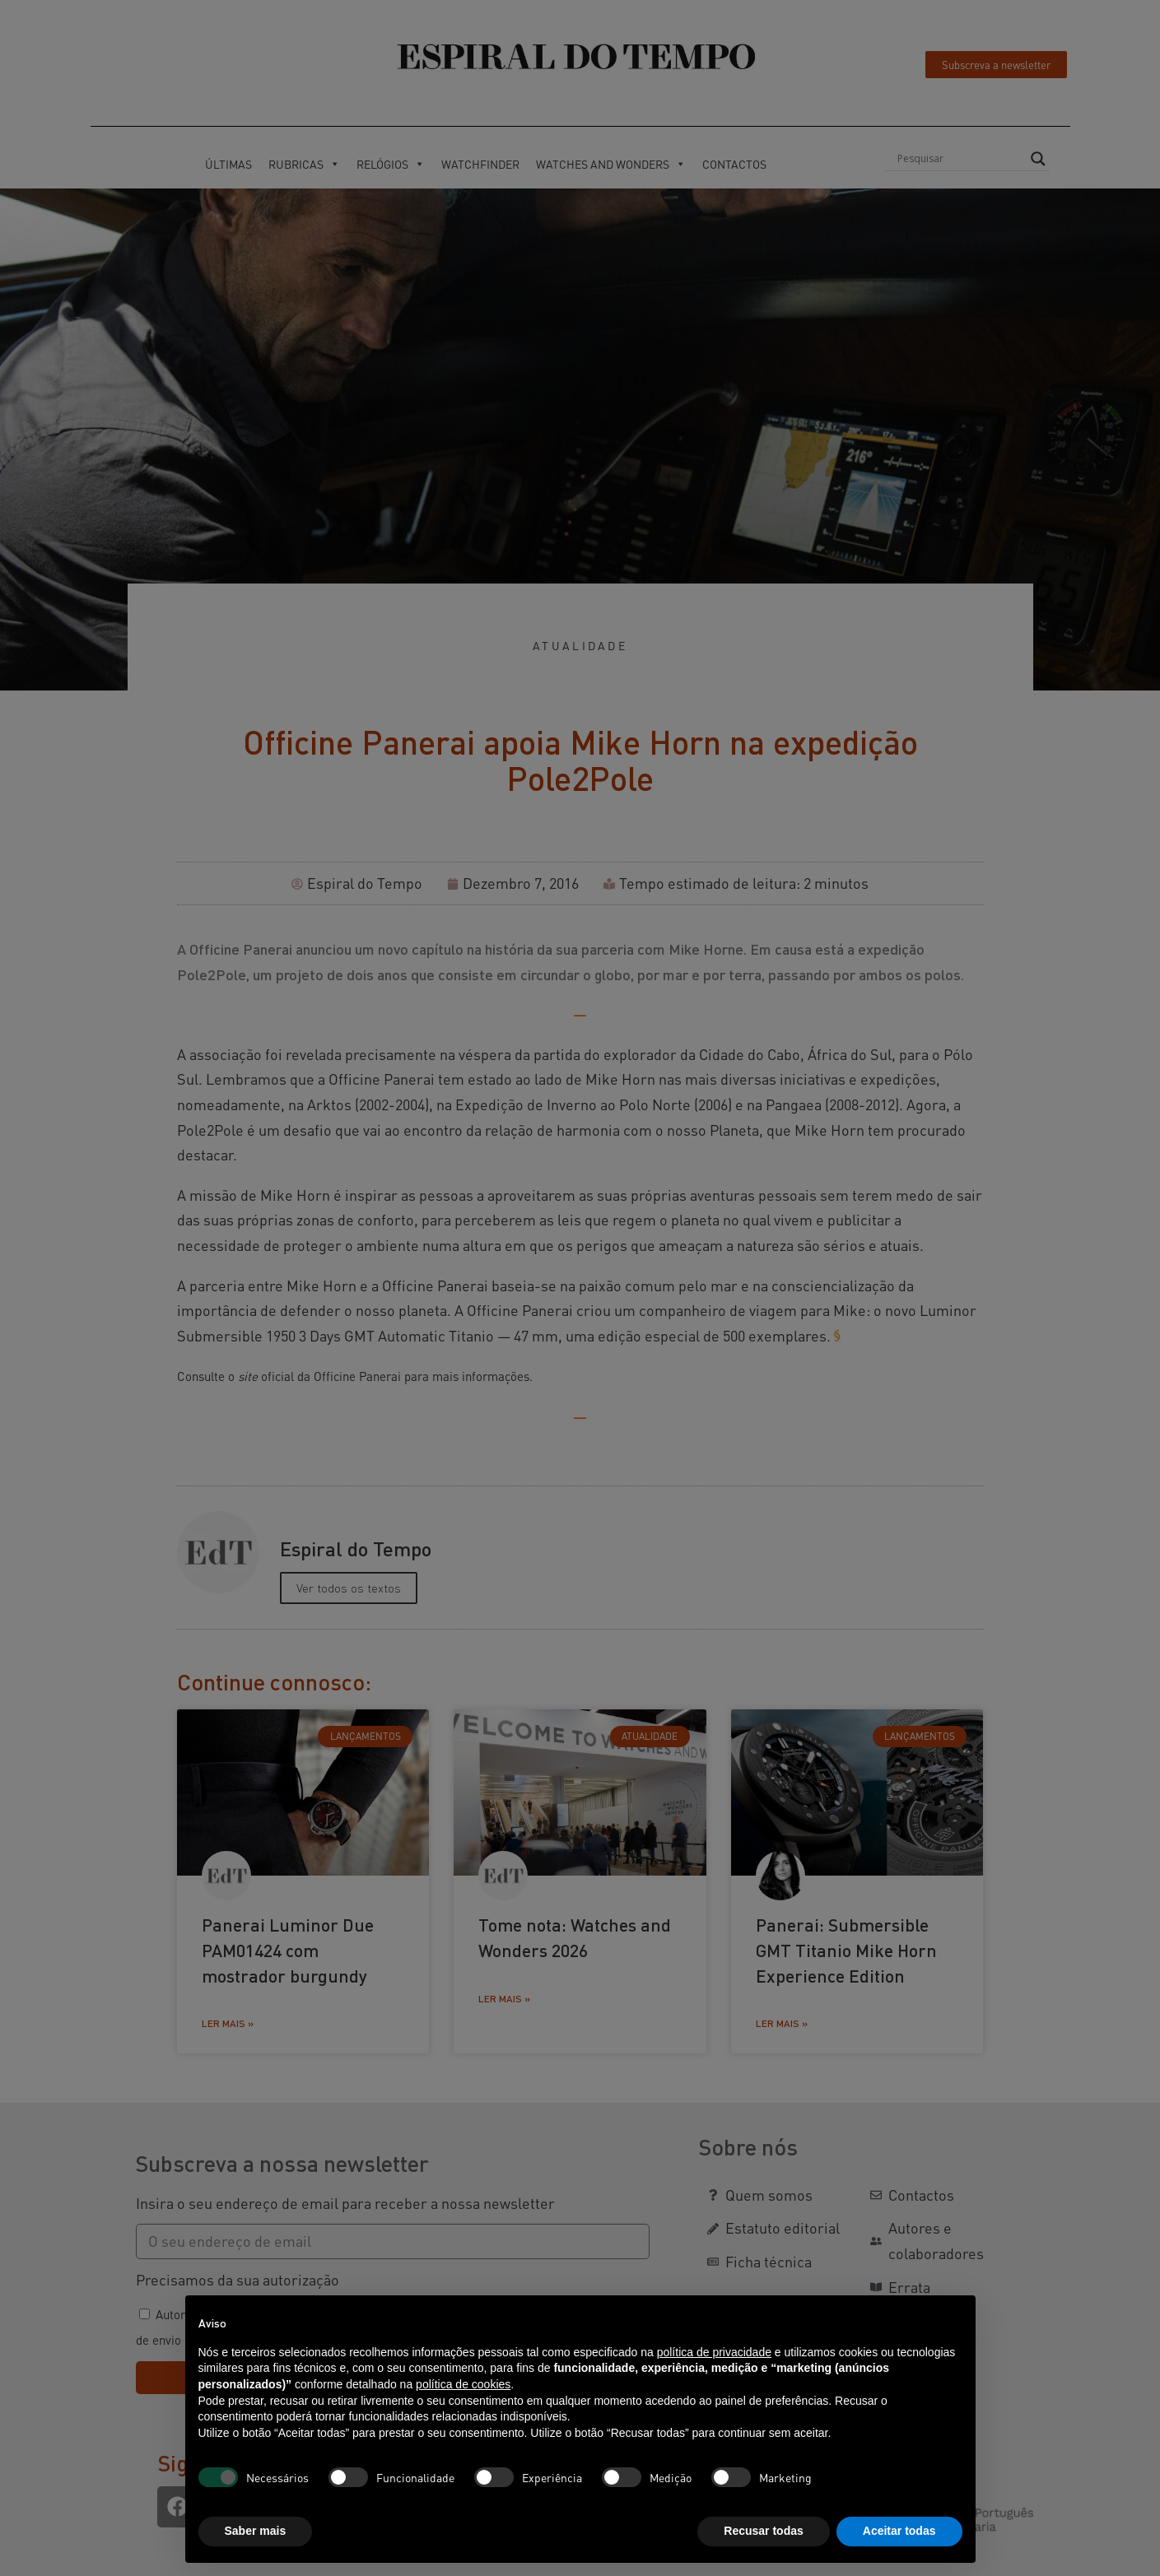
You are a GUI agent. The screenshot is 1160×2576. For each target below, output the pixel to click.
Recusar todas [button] (763, 2530)
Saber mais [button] (256, 2530)
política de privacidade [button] (714, 2352)
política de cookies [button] (463, 2384)
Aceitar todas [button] (899, 2530)
